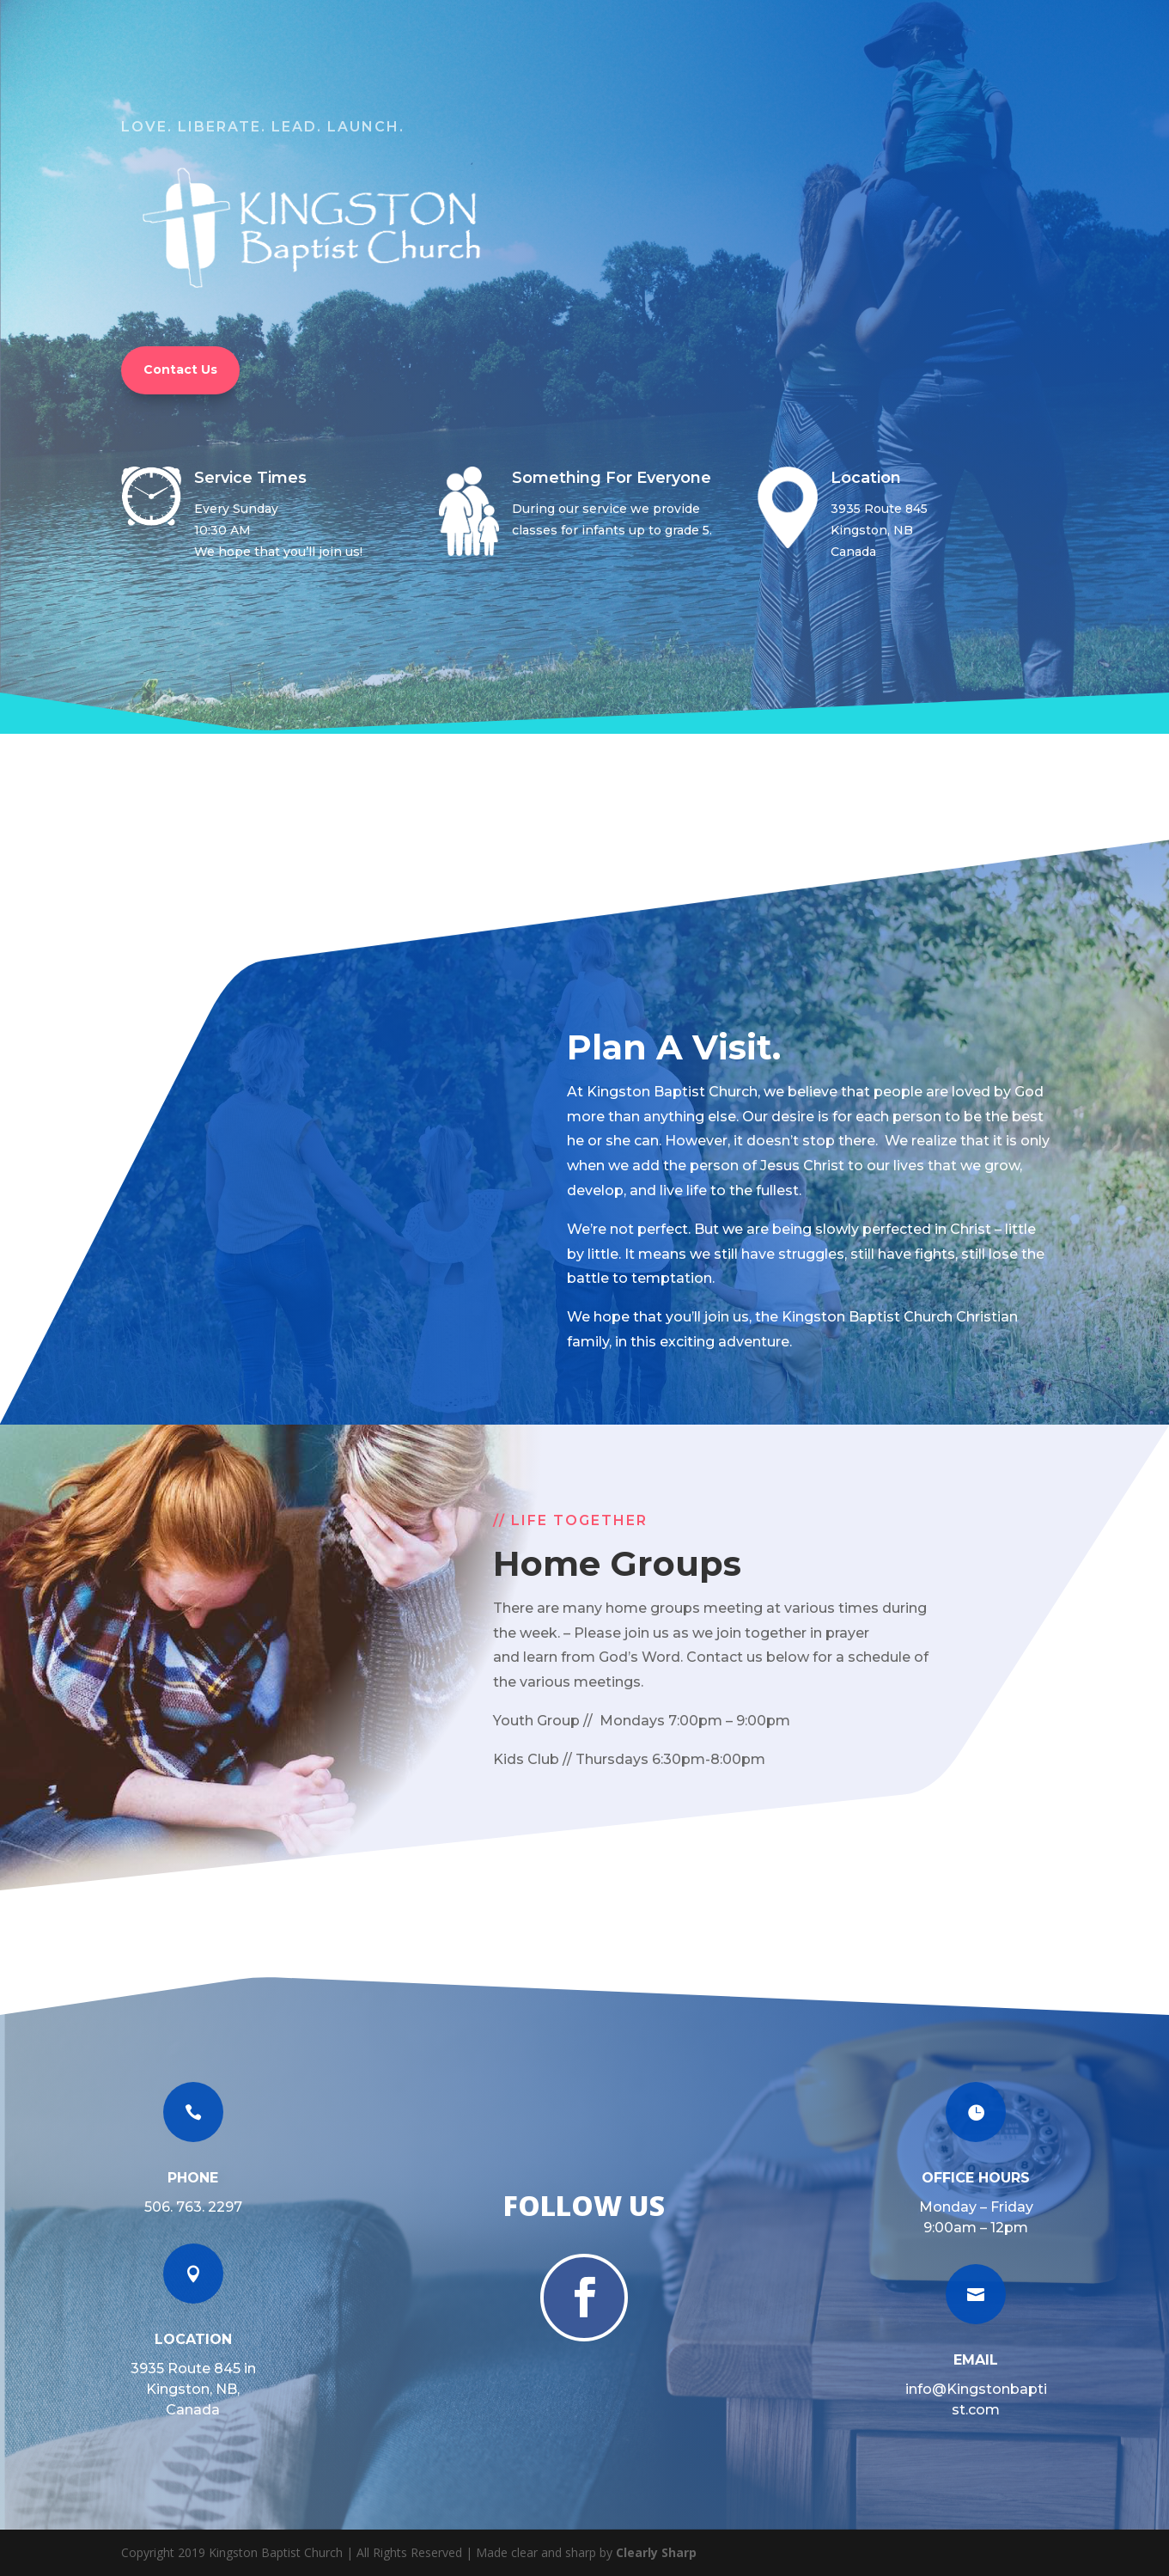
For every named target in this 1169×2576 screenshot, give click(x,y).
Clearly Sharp (656, 2552)
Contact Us (180, 369)
